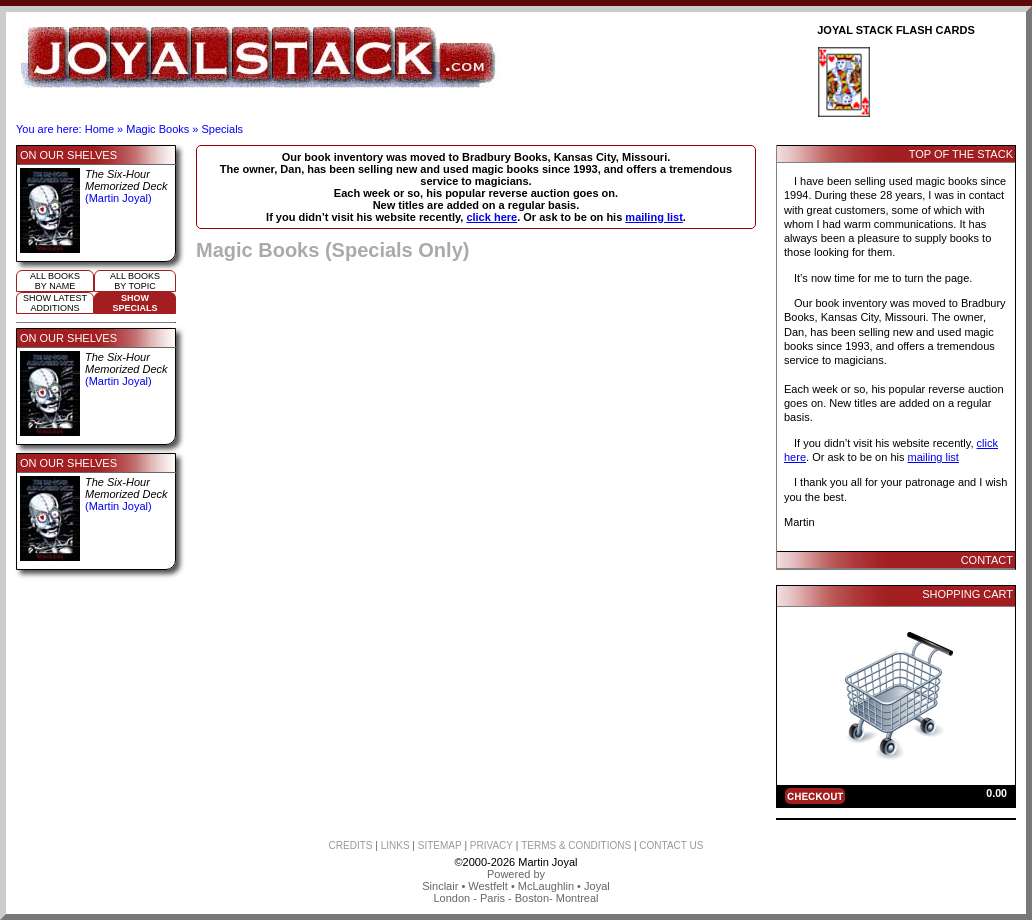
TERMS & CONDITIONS (576, 845)
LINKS (395, 845)
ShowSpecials (134, 303)
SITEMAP (440, 845)
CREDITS (351, 845)
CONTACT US (671, 845)
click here (491, 217)
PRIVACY (491, 845)
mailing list (653, 217)
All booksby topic (135, 281)
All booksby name (55, 281)
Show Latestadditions (55, 303)
